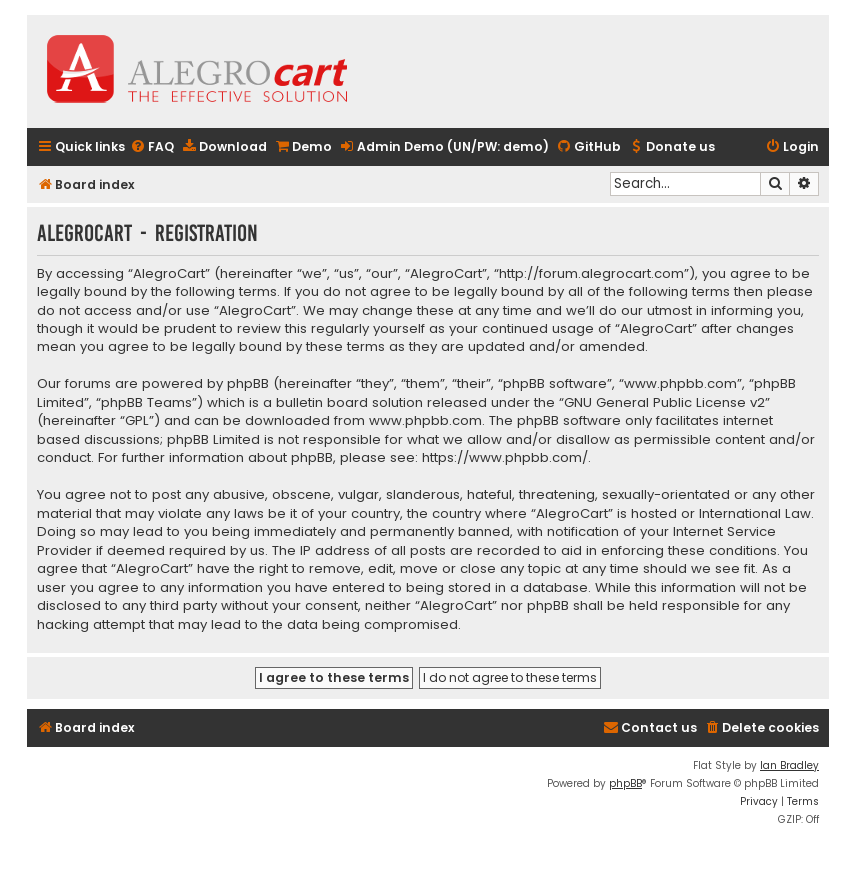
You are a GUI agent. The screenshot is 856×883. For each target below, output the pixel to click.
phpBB (625, 783)
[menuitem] (152, 147)
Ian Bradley (789, 765)
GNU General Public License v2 (664, 403)
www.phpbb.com (425, 421)
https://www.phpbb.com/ (505, 458)
